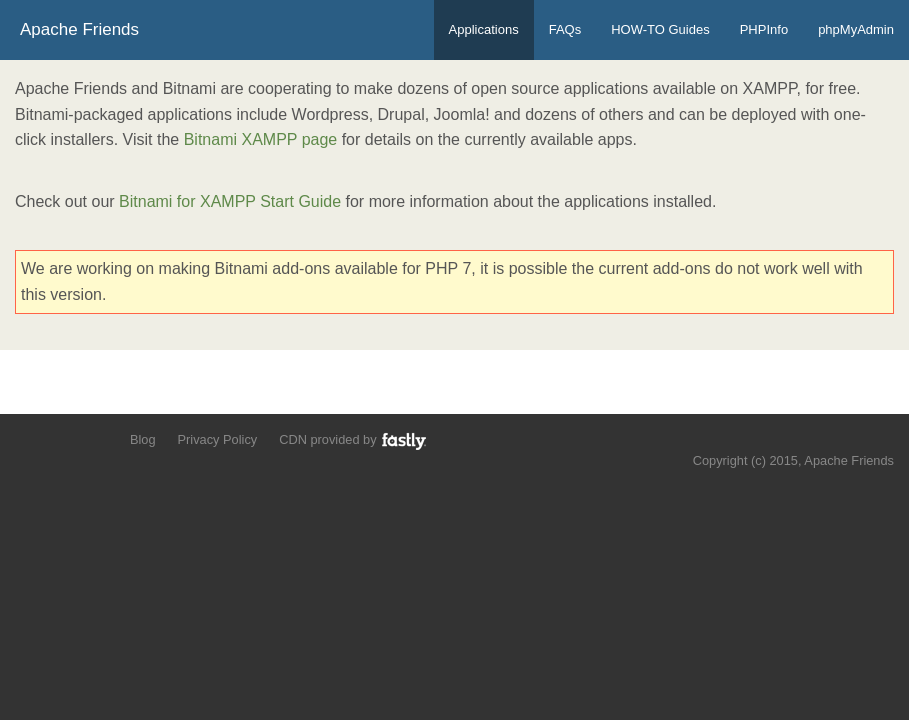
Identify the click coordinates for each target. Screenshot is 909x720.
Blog (143, 439)
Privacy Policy (218, 439)
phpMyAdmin (856, 29)
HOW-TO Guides (660, 29)
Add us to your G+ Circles (96, 438)
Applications (484, 29)
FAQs (565, 29)
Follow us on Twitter (27, 438)
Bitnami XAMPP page (261, 139)
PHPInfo (764, 29)
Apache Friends (79, 29)
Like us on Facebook (61, 438)
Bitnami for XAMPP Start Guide (230, 201)
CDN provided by (353, 440)
